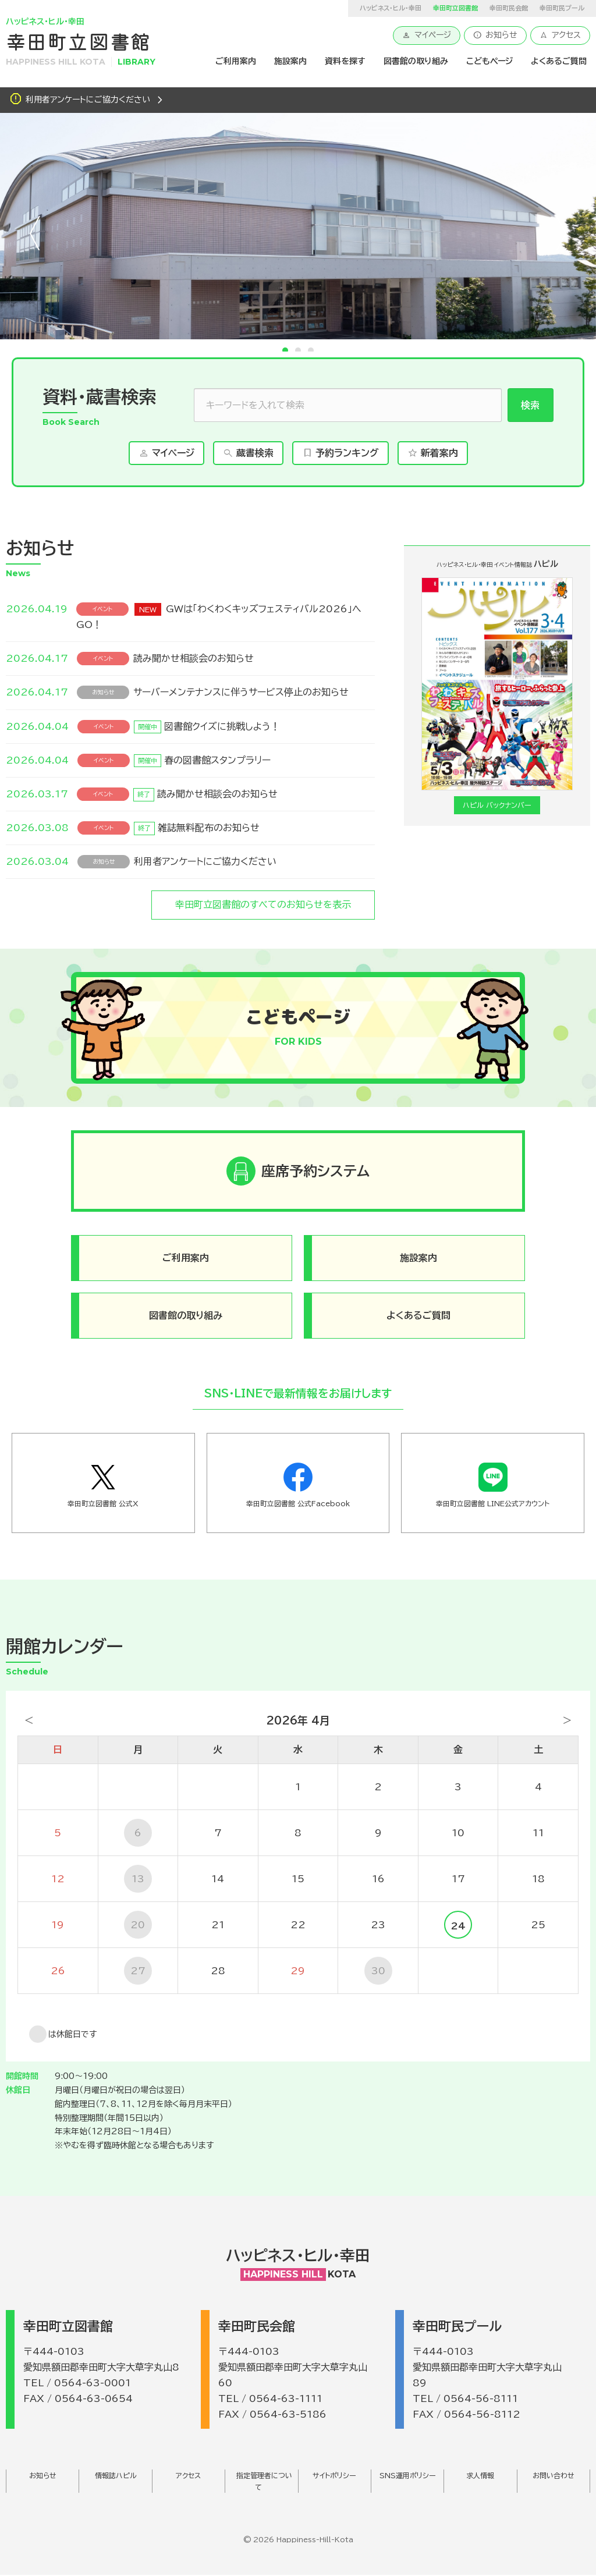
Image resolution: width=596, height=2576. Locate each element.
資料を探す (345, 61)
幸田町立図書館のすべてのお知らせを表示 (263, 904)
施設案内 (290, 61)
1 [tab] (285, 350)
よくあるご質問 (559, 61)
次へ (561, 232)
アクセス (560, 35)
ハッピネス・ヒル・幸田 (390, 8)
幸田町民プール (562, 8)
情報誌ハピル (116, 2476)
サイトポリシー (334, 2476)
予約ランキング (340, 452)
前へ (34, 232)
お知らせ (495, 35)
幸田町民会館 (508, 8)
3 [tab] (311, 350)
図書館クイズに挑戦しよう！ (222, 726)
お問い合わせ (553, 2476)
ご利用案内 (235, 61)
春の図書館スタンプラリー (217, 760)
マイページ (426, 35)
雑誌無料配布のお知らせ (209, 827)
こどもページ (489, 61)
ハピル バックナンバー (497, 804)
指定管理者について (264, 2482)
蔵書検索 (248, 452)
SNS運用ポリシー (407, 2476)
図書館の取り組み (416, 61)
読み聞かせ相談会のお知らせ (193, 658)
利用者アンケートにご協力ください (88, 100)
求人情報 (480, 2476)
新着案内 (432, 452)
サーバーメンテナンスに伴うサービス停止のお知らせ (241, 692)
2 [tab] (298, 350)
